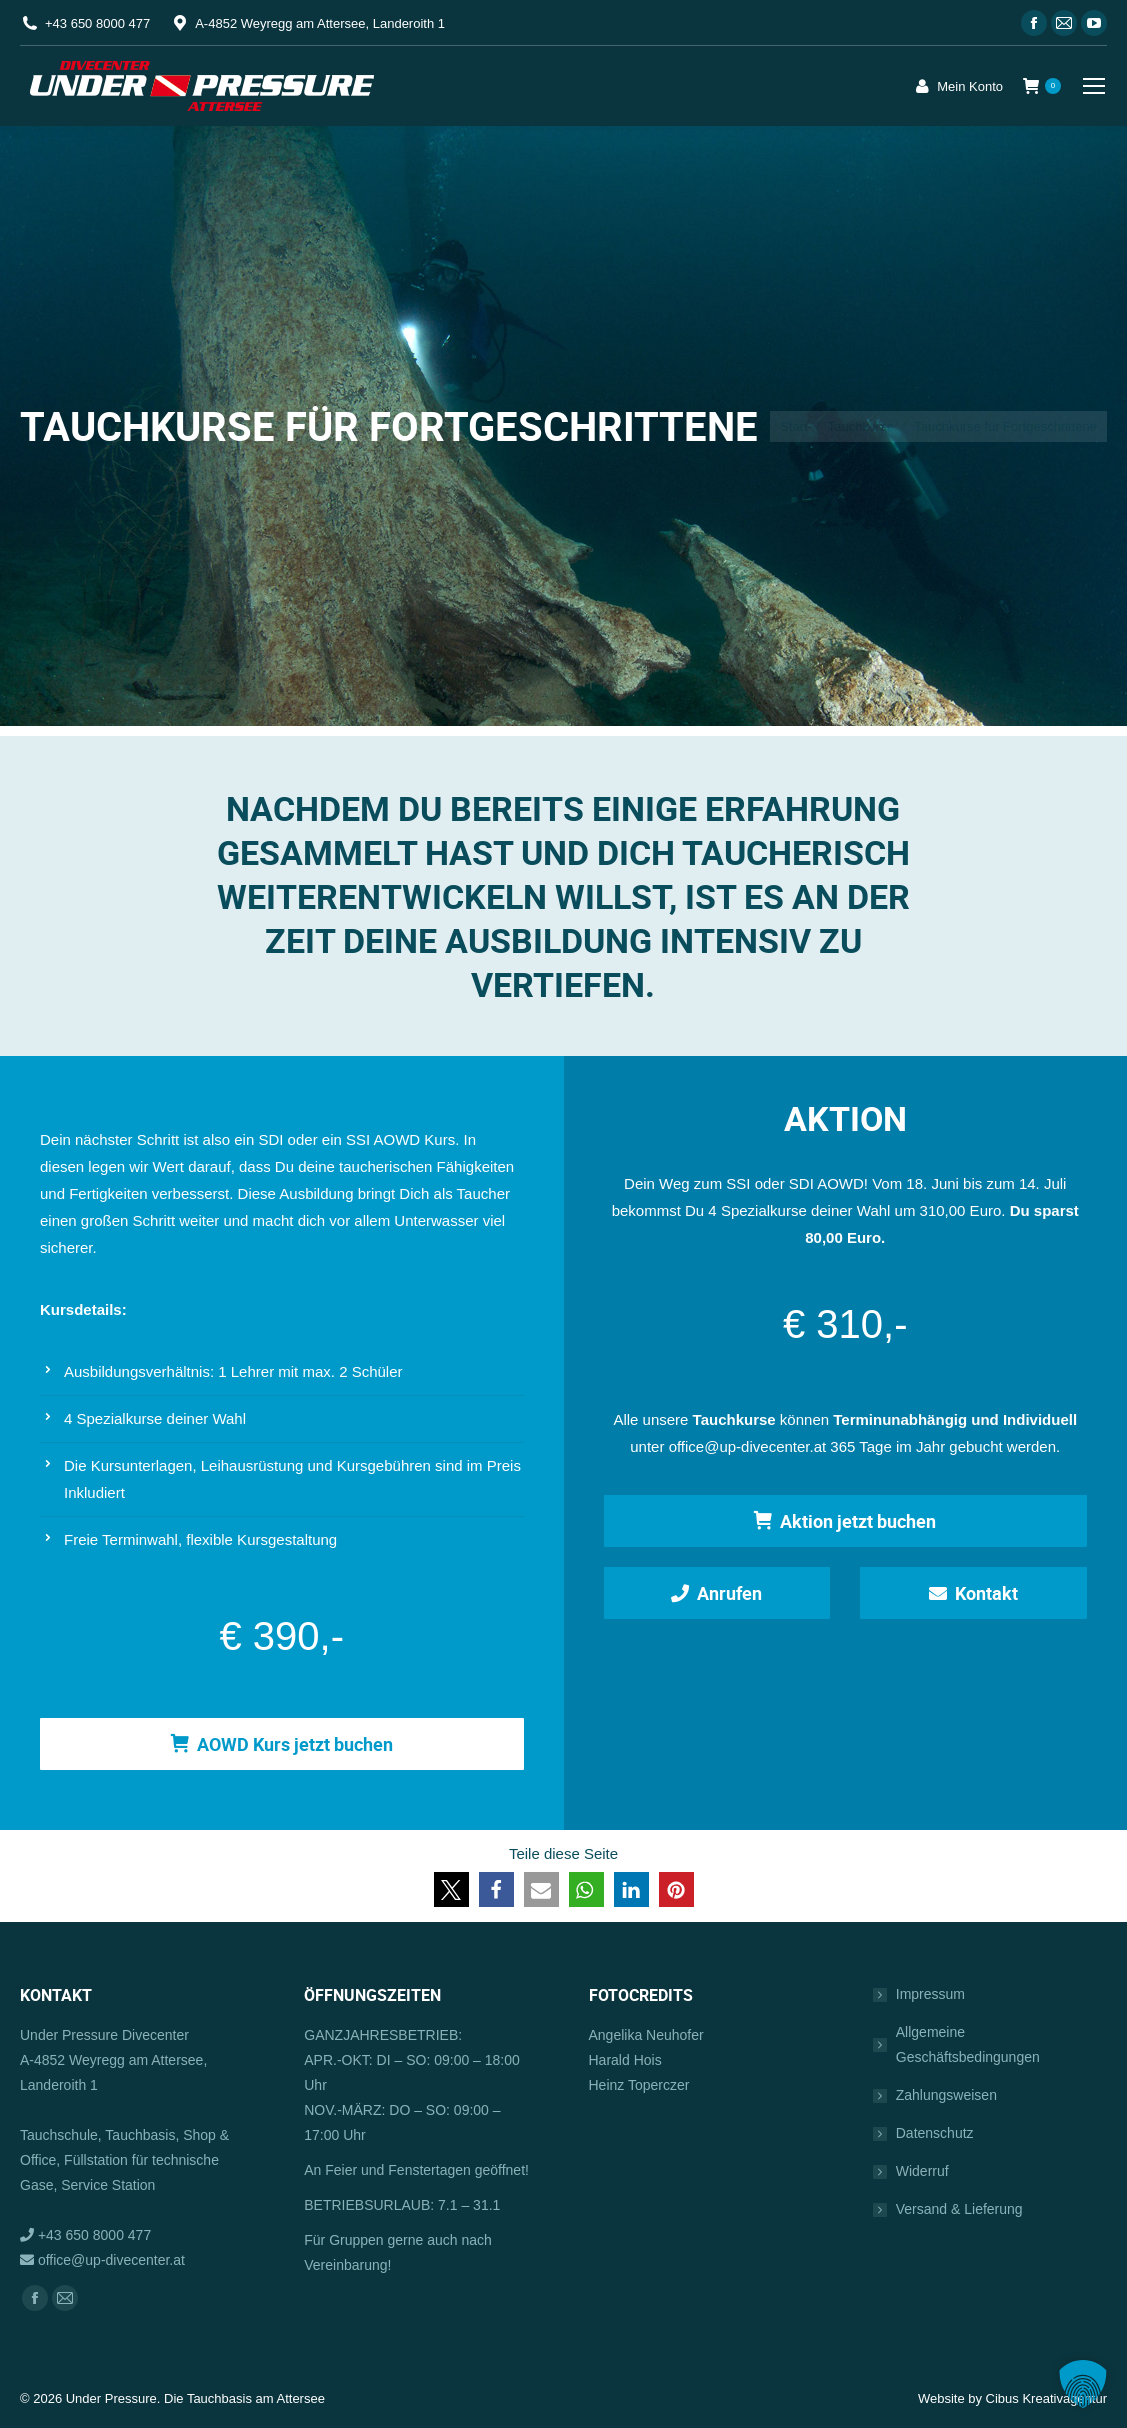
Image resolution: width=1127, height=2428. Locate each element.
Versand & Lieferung (959, 2209)
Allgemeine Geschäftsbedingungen (968, 2044)
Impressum (930, 1994)
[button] (451, 1889)
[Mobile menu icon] (1094, 86)
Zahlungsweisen (946, 2095)
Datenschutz (935, 2133)
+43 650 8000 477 (97, 23)
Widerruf (922, 2171)
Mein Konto (957, 86)
